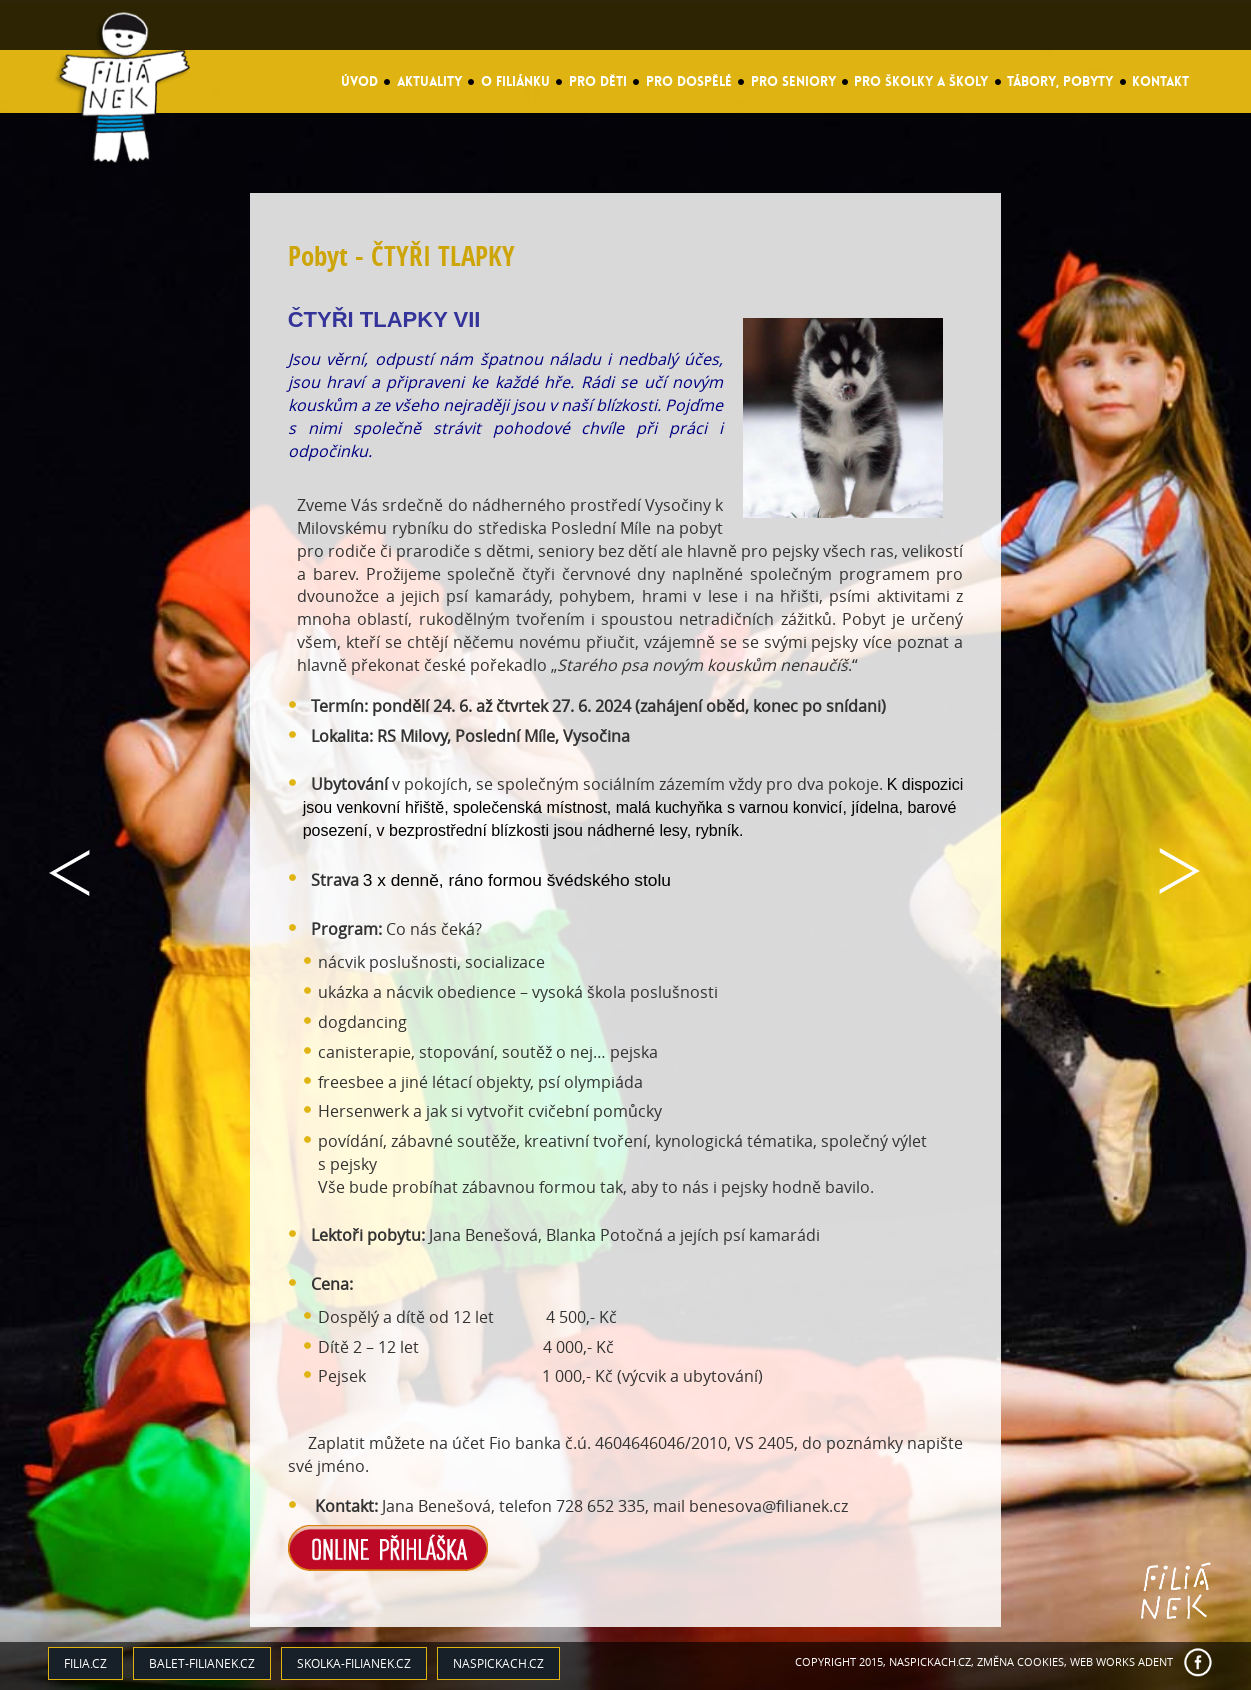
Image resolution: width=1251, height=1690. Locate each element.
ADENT (1155, 1661)
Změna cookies (1020, 1661)
